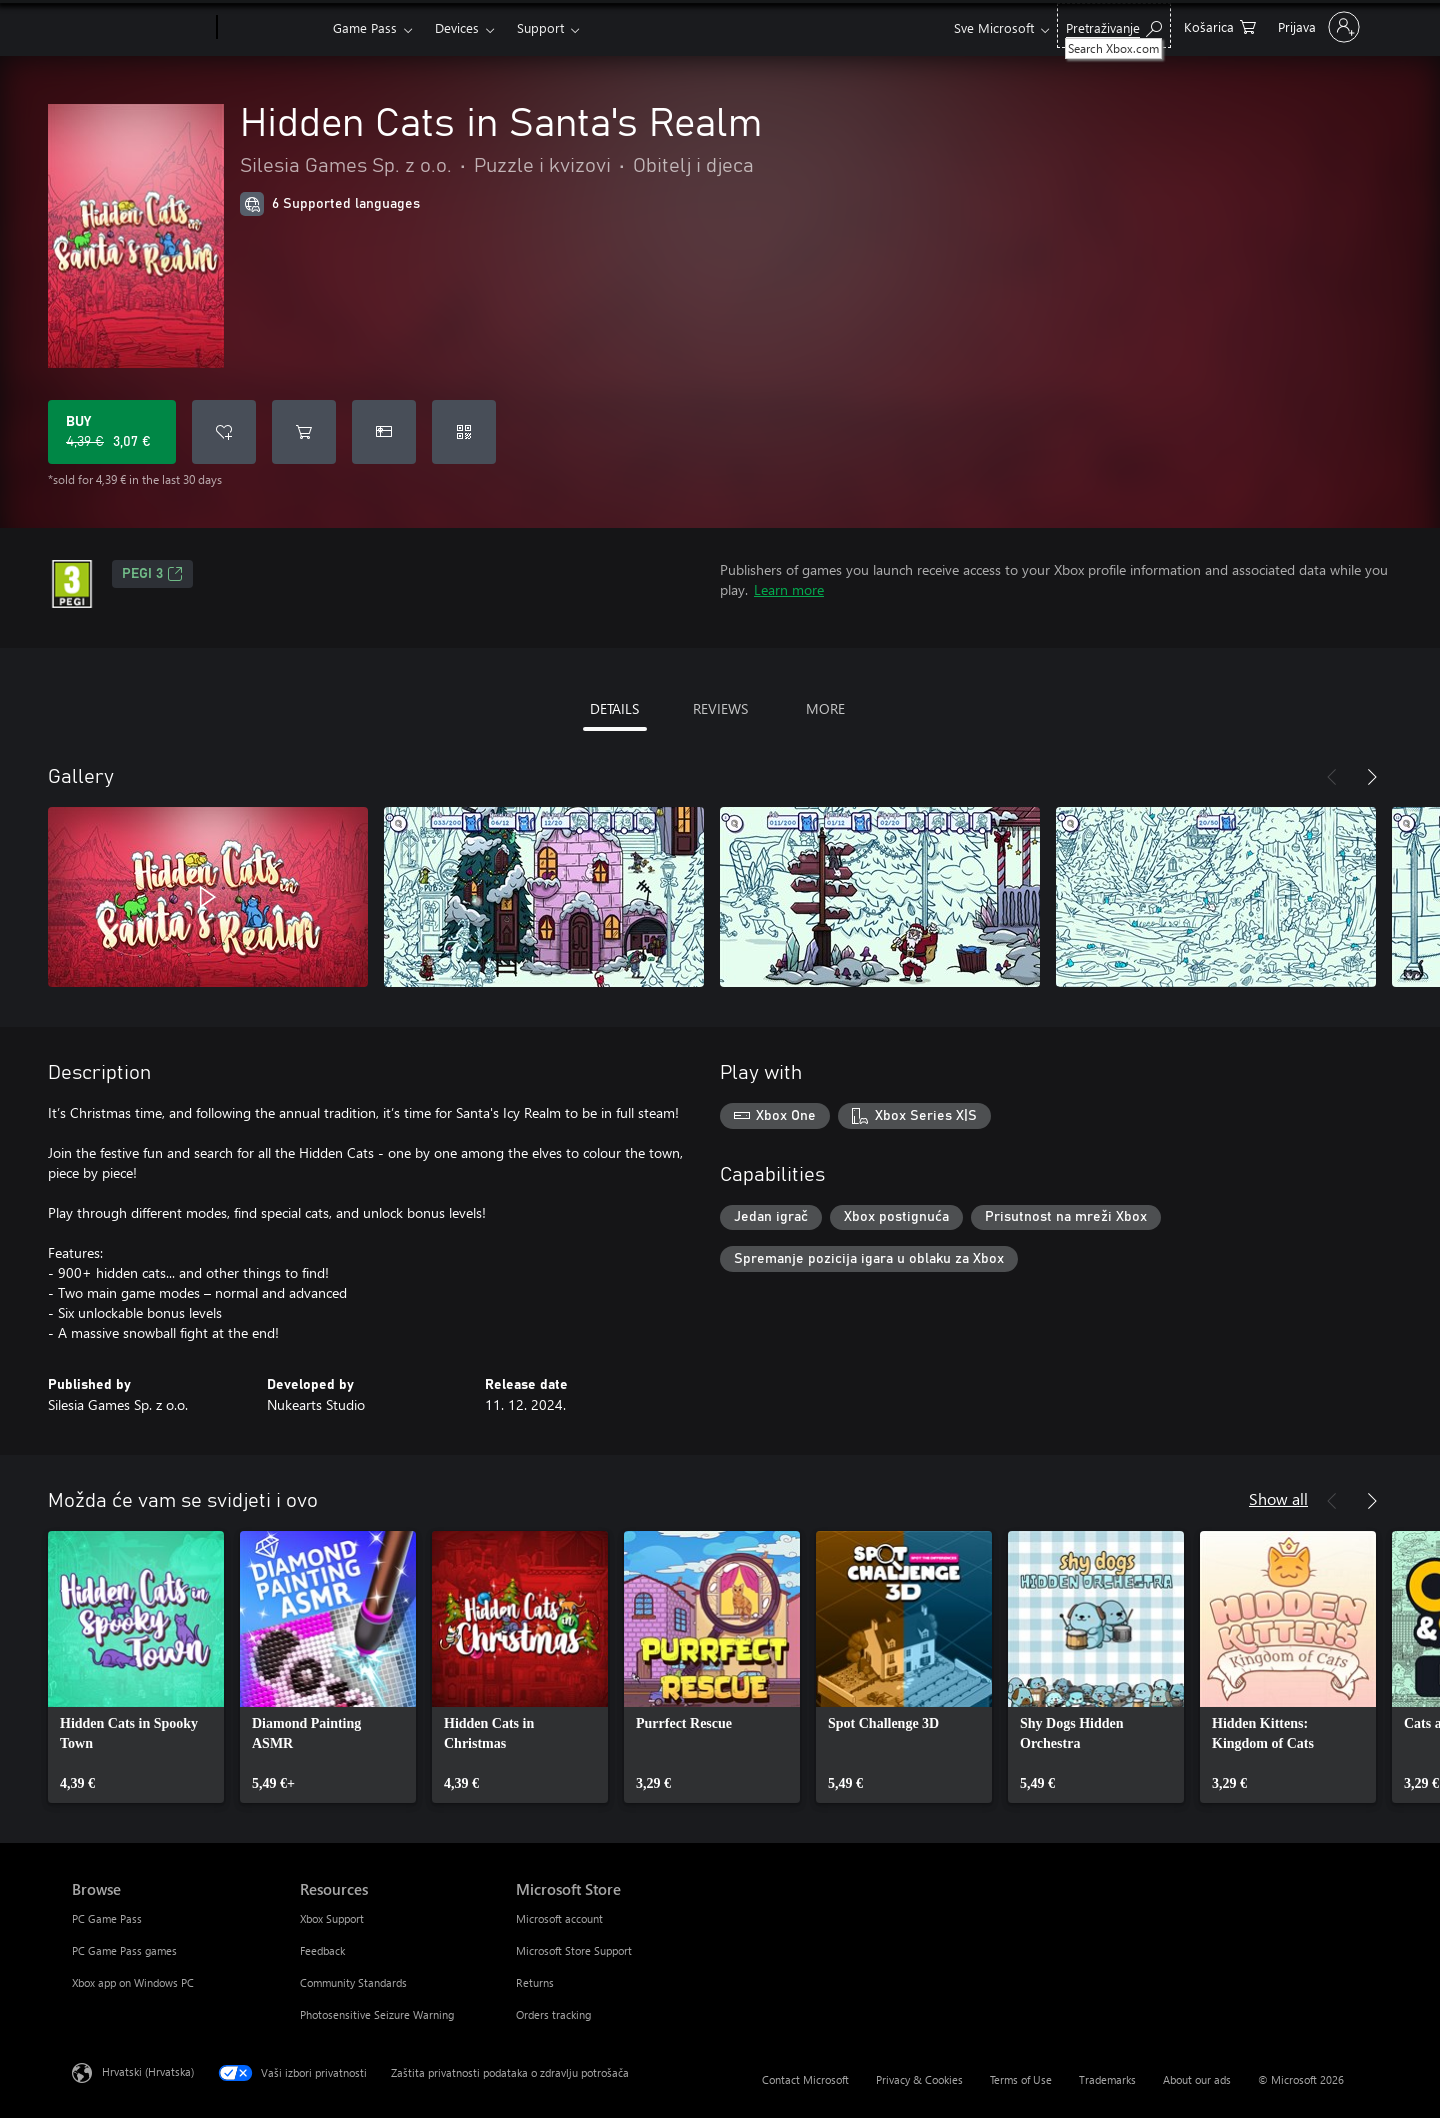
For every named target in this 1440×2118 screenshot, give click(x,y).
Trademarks (1107, 2079)
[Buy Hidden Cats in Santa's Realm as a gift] (384, 432)
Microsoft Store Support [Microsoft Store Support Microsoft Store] (574, 1950)
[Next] (1372, 777)
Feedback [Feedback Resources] (322, 1950)
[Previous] (1332, 777)
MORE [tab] (825, 708)
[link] (136, 1667)
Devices (457, 27)
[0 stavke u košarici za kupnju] (1220, 25)
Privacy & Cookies (919, 2079)
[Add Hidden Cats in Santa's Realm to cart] (304, 432)
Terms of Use (1021, 2079)
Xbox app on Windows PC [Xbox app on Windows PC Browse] (133, 1982)
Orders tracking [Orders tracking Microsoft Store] (553, 2014)
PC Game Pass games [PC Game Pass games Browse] (124, 1950)
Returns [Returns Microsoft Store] (535, 1982)
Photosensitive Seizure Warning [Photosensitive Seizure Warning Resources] (377, 2014)
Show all (1278, 1498)
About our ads (1197, 2079)
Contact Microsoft (805, 2079)
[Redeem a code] (464, 432)
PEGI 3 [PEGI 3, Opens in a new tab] (152, 574)
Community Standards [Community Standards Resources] (353, 1982)
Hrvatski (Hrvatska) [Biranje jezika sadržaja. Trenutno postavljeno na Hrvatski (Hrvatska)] (148, 2071)
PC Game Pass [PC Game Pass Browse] (107, 1918)
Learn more (789, 589)
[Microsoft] (140, 28)
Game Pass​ (365, 27)
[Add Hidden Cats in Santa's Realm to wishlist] (224, 432)
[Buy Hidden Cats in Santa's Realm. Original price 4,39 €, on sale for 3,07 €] (112, 432)
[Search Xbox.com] (1114, 25)
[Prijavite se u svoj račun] (1317, 27)
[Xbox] (272, 28)
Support (540, 27)
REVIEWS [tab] (720, 708)
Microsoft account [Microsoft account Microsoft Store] (559, 1918)
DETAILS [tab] (614, 708)
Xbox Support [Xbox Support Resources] (332, 1918)
